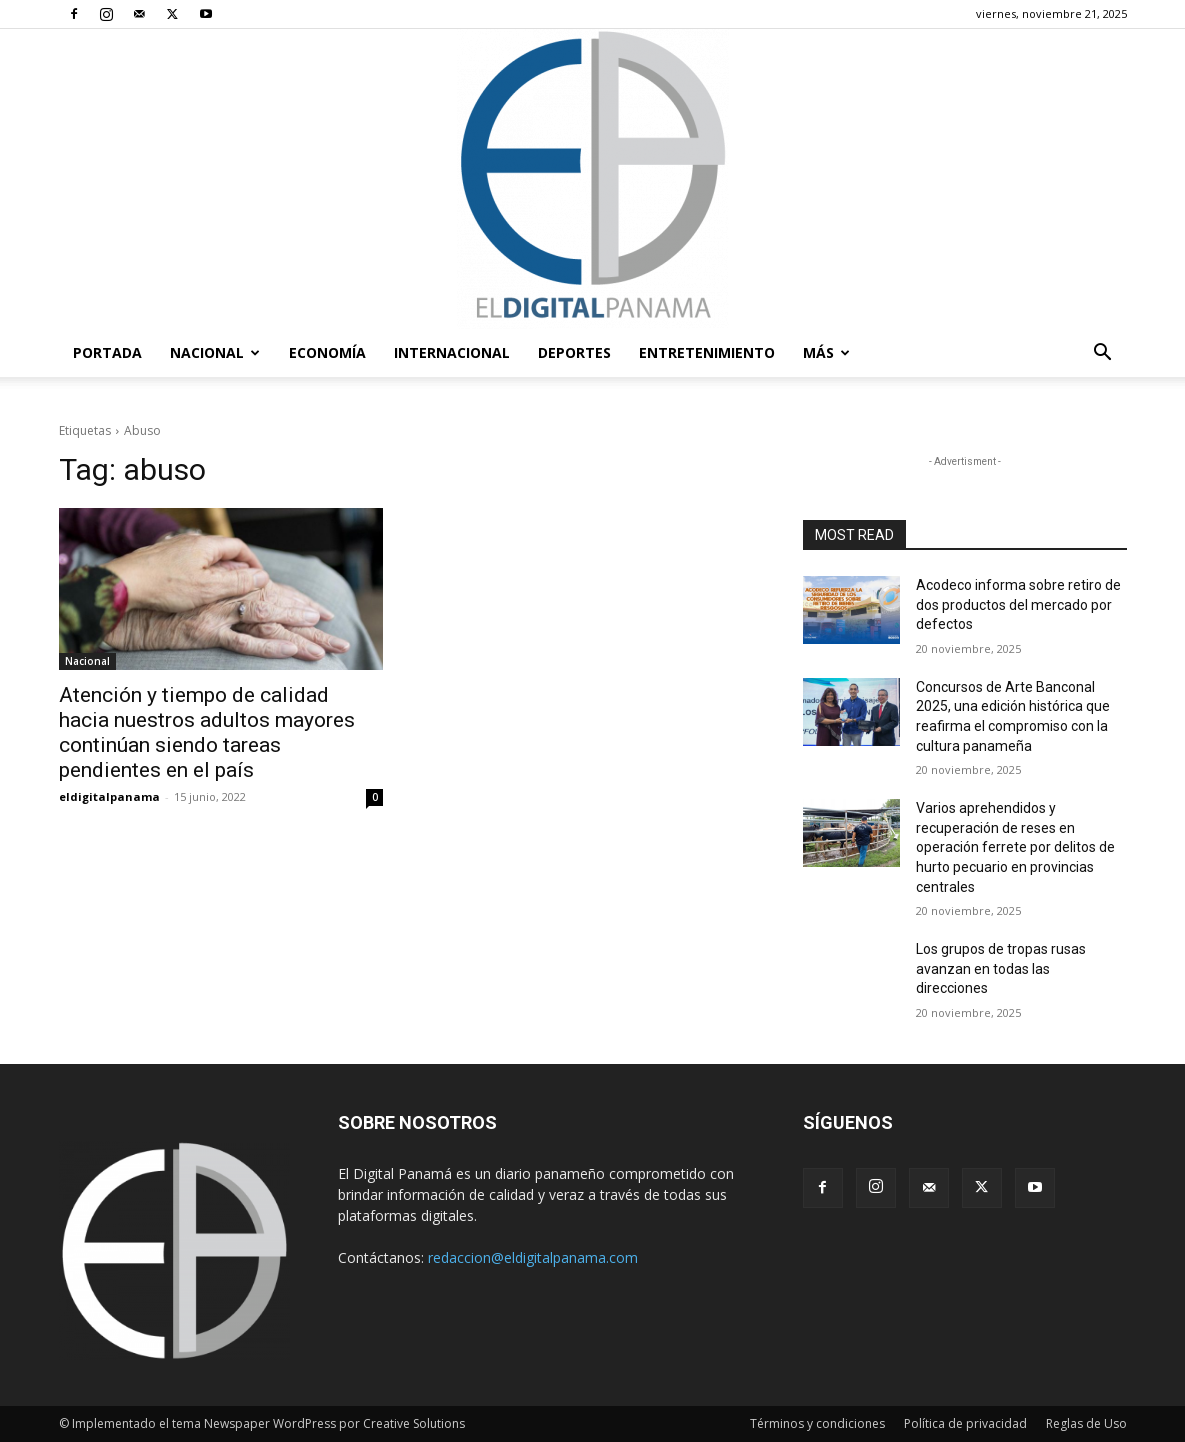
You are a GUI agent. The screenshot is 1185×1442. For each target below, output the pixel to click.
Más (826, 352)
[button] (1103, 354)
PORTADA (107, 352)
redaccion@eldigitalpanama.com (533, 1257)
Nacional (215, 352)
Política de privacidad (965, 1423)
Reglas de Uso (1086, 1423)
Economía (327, 352)
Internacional (452, 352)
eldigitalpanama (109, 796)
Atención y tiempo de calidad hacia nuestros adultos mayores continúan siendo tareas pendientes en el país (207, 732)
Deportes (574, 352)
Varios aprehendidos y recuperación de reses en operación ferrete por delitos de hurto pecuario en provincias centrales (1015, 847)
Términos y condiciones (817, 1423)
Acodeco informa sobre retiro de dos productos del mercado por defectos (1018, 604)
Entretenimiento (707, 352)
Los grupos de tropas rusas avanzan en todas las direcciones (1001, 968)
